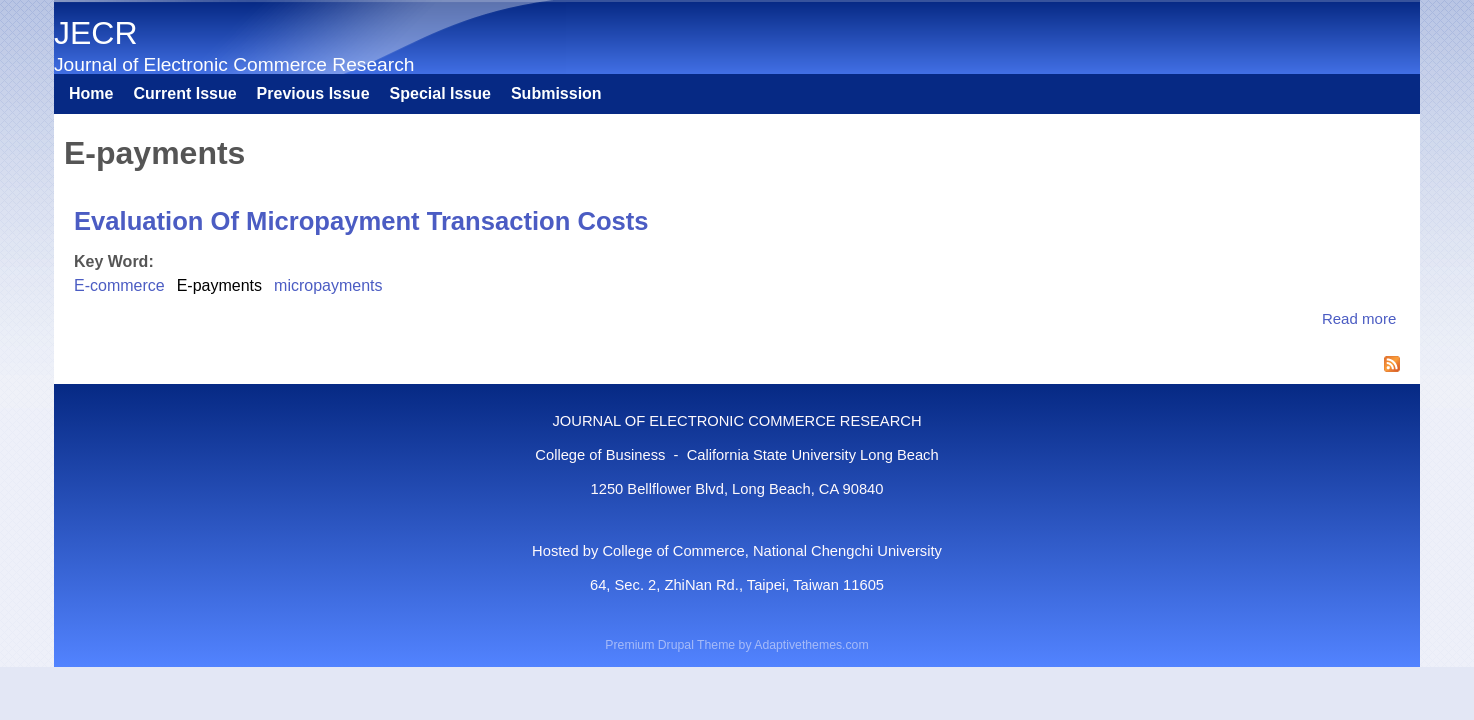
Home (91, 93)
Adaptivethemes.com (811, 645)
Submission (556, 93)
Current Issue (184, 93)
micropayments (328, 285)
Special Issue (440, 93)
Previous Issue (313, 93)
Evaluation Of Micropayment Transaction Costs (361, 221)
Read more (1359, 318)
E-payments (219, 285)
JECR (96, 33)
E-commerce (119, 285)
